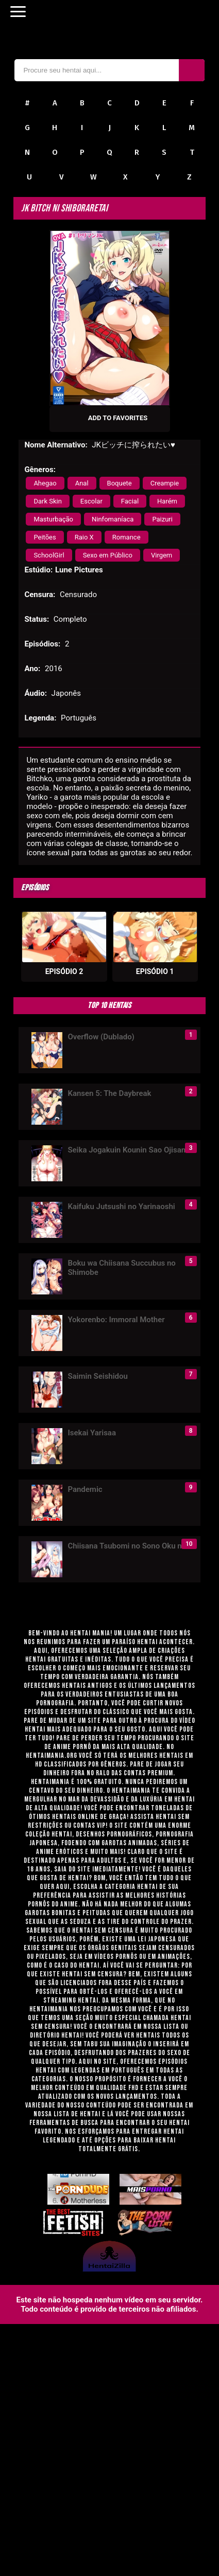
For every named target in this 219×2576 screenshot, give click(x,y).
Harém (167, 501)
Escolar (91, 501)
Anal (82, 483)
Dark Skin (47, 501)
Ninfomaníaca (112, 519)
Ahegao (44, 483)
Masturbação (53, 519)
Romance (126, 537)
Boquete (119, 483)
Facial (130, 501)
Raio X (84, 537)
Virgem (161, 555)
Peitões (44, 537)
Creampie (164, 483)
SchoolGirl (48, 555)
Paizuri (162, 519)
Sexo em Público (107, 555)
